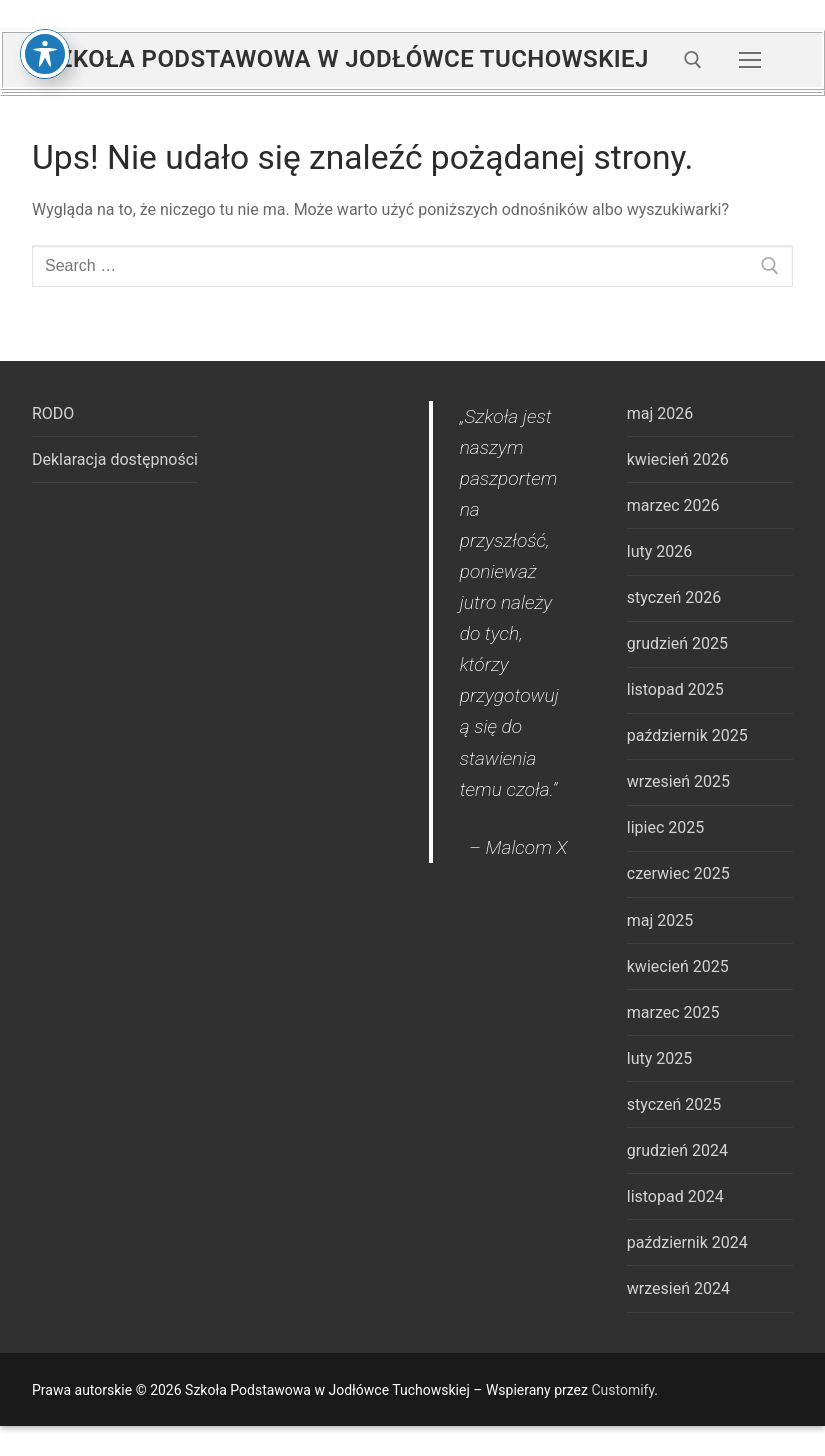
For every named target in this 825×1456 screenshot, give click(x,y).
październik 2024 (687, 1242)
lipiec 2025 (665, 827)
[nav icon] (750, 60)
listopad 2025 (675, 689)
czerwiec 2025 (678, 873)
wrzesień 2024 (678, 1288)
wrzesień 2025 (678, 781)
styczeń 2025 (674, 1104)
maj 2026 (660, 413)
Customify (622, 1390)
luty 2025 (659, 1058)
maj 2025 (660, 920)
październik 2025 (687, 735)
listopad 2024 (675, 1196)
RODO (53, 413)
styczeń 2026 (674, 597)
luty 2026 (659, 551)
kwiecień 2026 (678, 459)
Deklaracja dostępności (115, 459)
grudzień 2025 (677, 643)
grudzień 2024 (677, 1150)
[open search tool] (693, 60)
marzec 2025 (673, 1012)
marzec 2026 (673, 505)
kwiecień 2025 (678, 966)
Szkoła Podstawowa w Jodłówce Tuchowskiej (346, 59)
